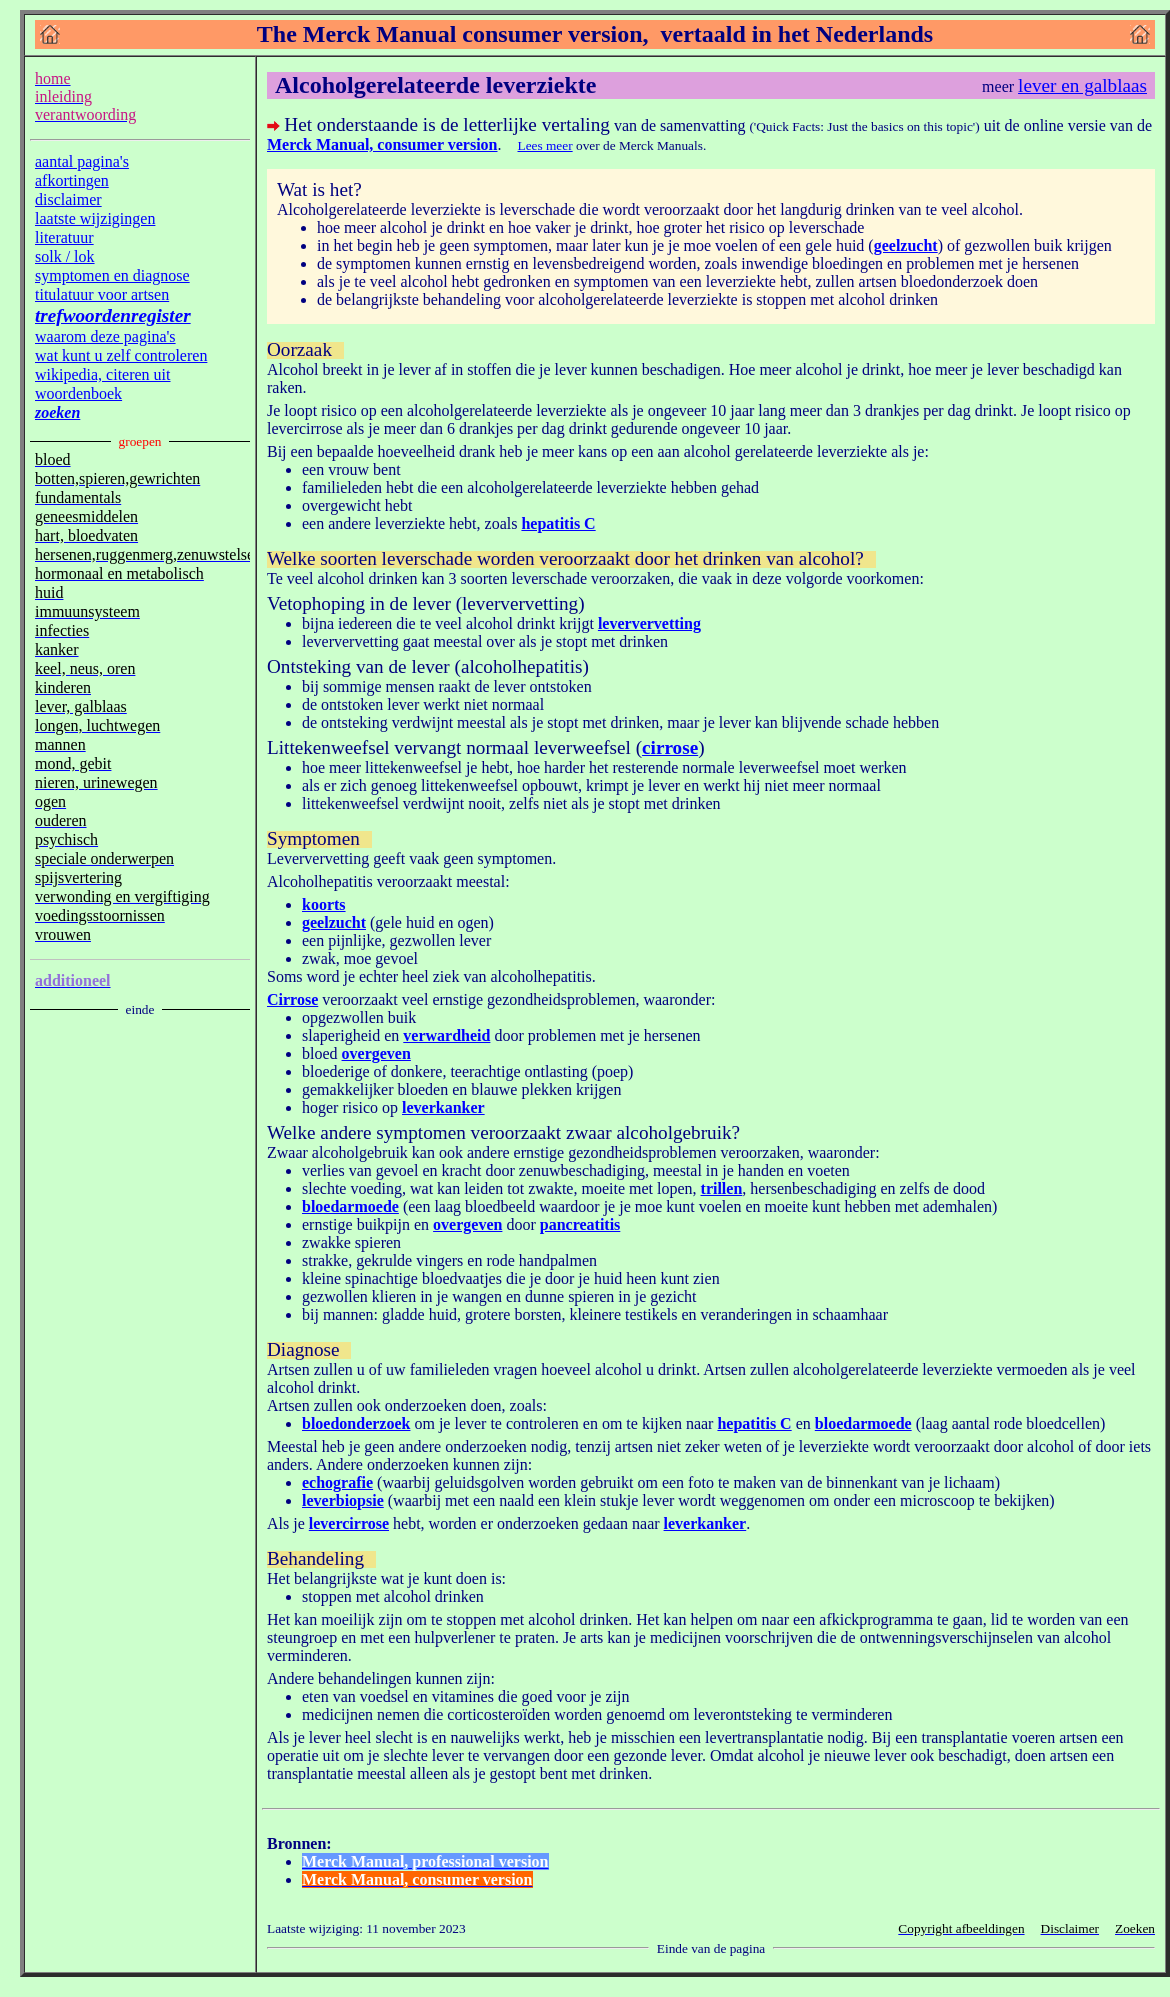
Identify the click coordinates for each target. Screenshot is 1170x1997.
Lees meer (545, 145)
